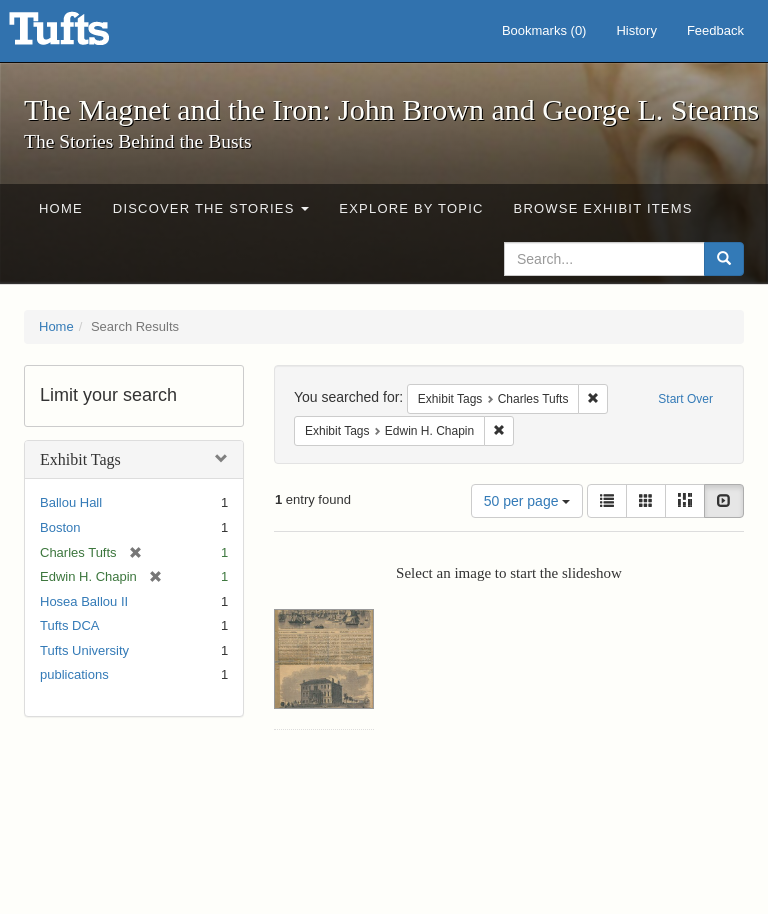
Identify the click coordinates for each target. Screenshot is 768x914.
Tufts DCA (69, 625)
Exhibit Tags (80, 459)
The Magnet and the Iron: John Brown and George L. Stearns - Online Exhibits (84, 35)
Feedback (715, 30)
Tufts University (84, 650)
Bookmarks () (544, 30)
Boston (60, 527)
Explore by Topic (411, 208)
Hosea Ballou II (84, 601)
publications (74, 674)
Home (61, 208)
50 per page (527, 501)
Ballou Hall (71, 502)
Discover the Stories (211, 208)
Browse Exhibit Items (603, 208)
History (636, 30)
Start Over (685, 399)
